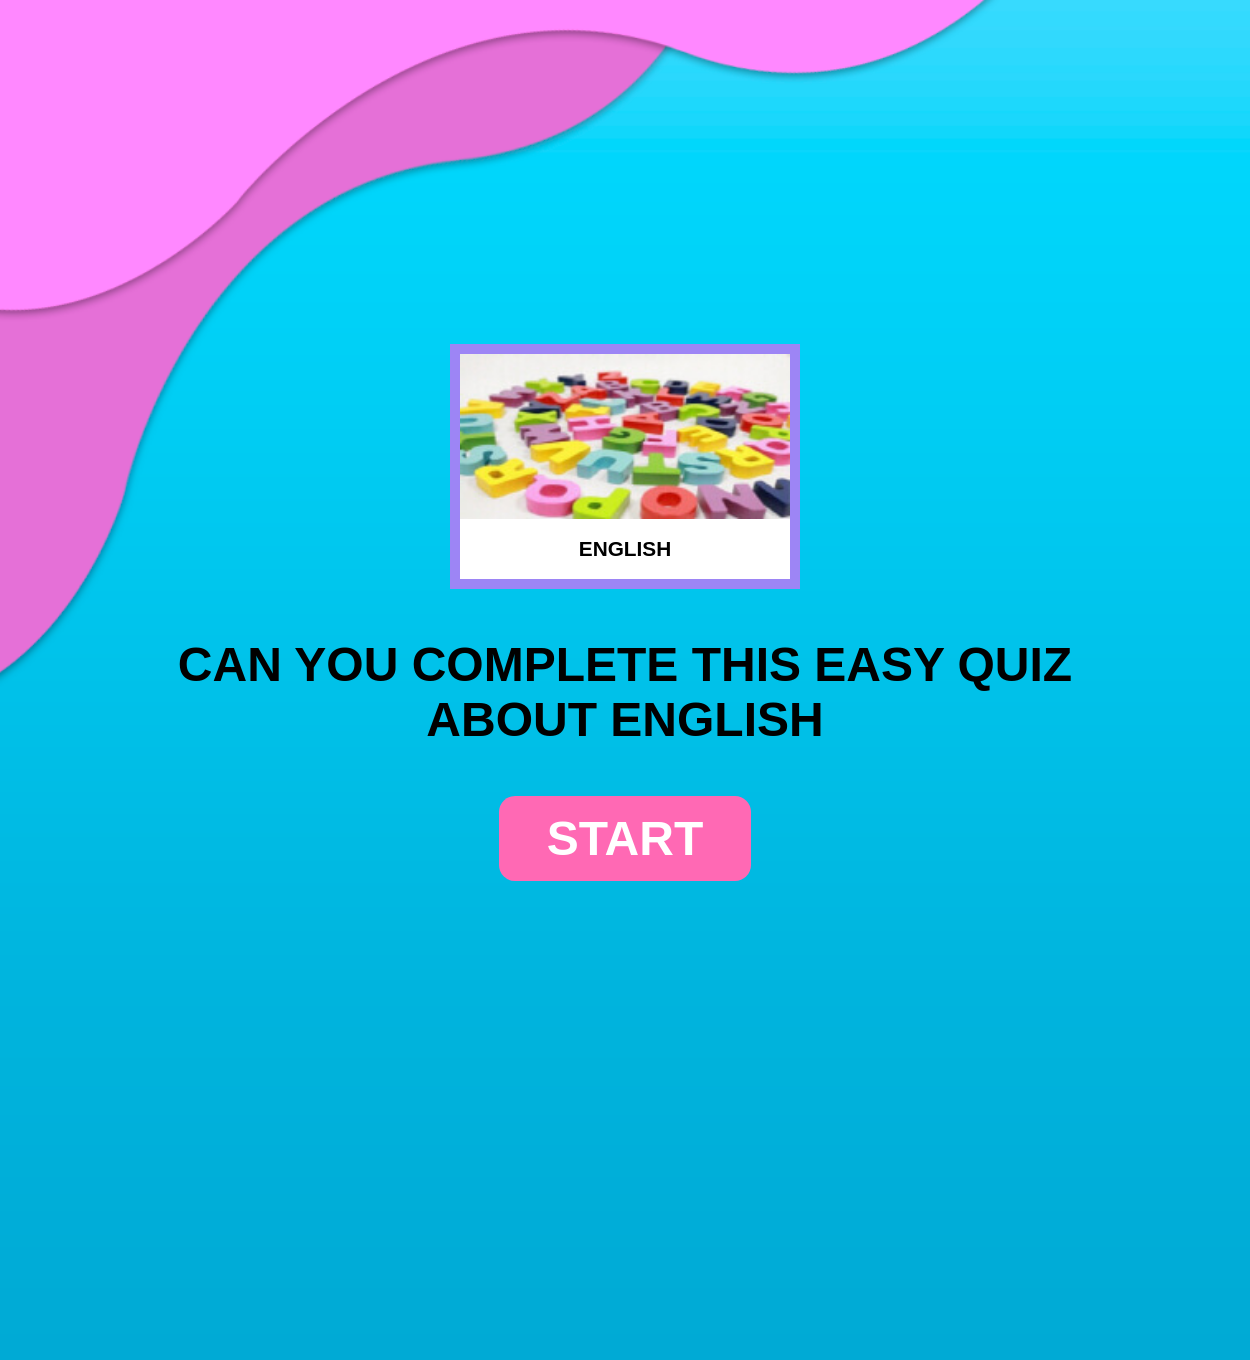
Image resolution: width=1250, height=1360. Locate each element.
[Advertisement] (625, 156)
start (625, 838)
